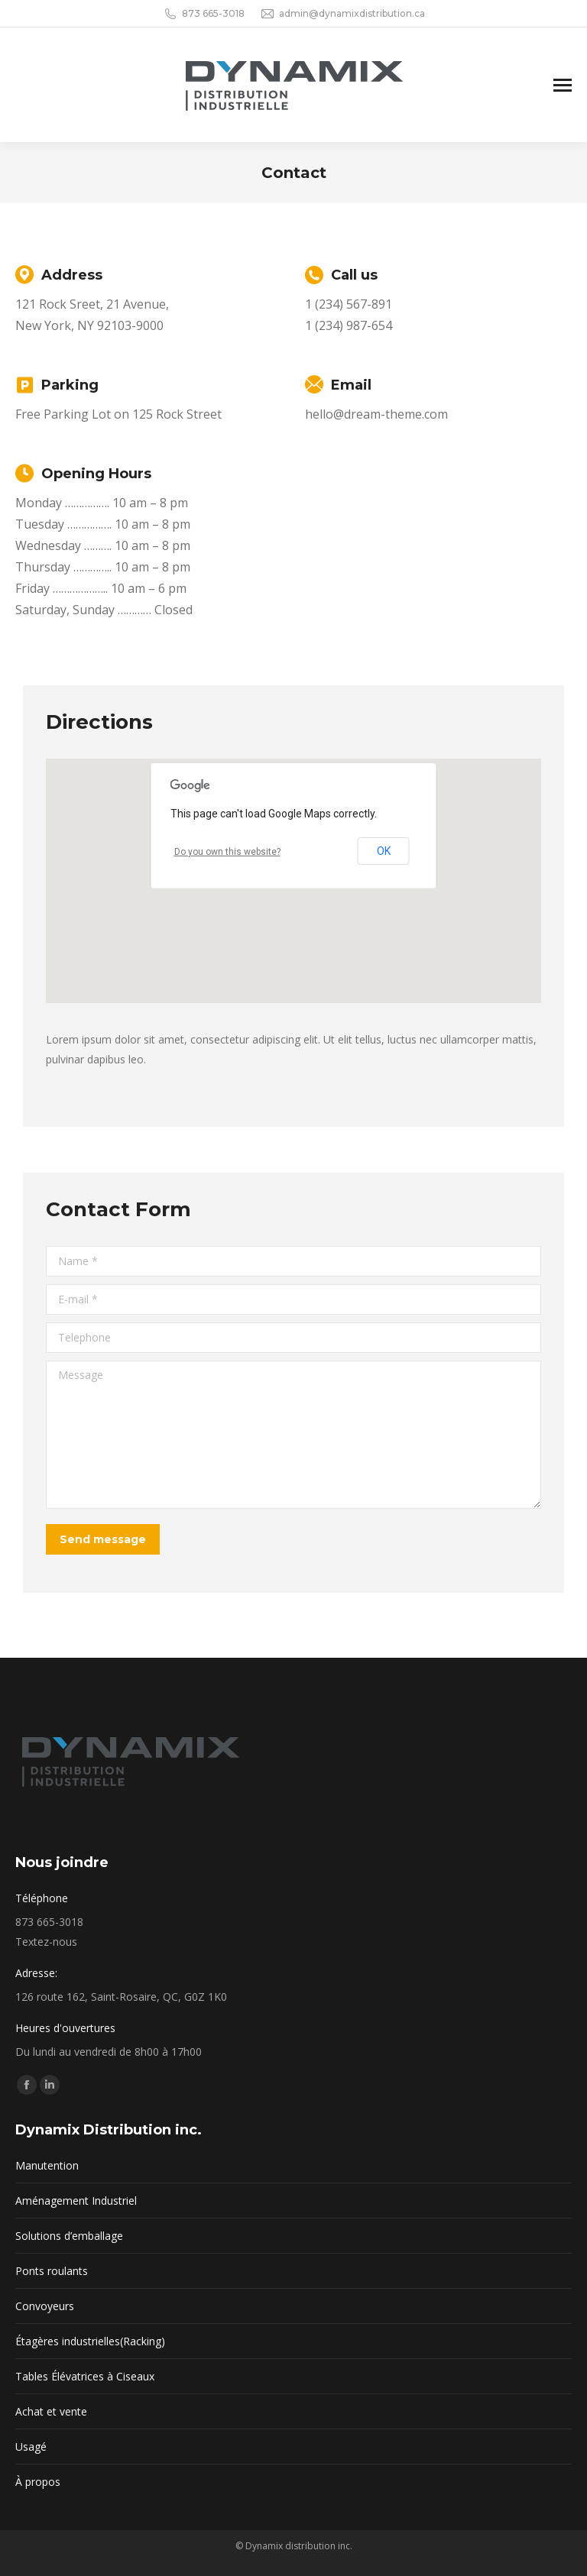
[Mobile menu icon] (562, 85)
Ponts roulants (51, 2271)
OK (384, 851)
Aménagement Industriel (76, 2200)
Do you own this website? (227, 851)
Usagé (31, 2446)
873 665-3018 (204, 14)
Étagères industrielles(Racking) (90, 2341)
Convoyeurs (44, 2306)
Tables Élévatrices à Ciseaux (84, 2376)
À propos (37, 2481)
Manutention (47, 2165)
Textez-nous (46, 1941)
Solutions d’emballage (69, 2235)
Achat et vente (51, 2411)
